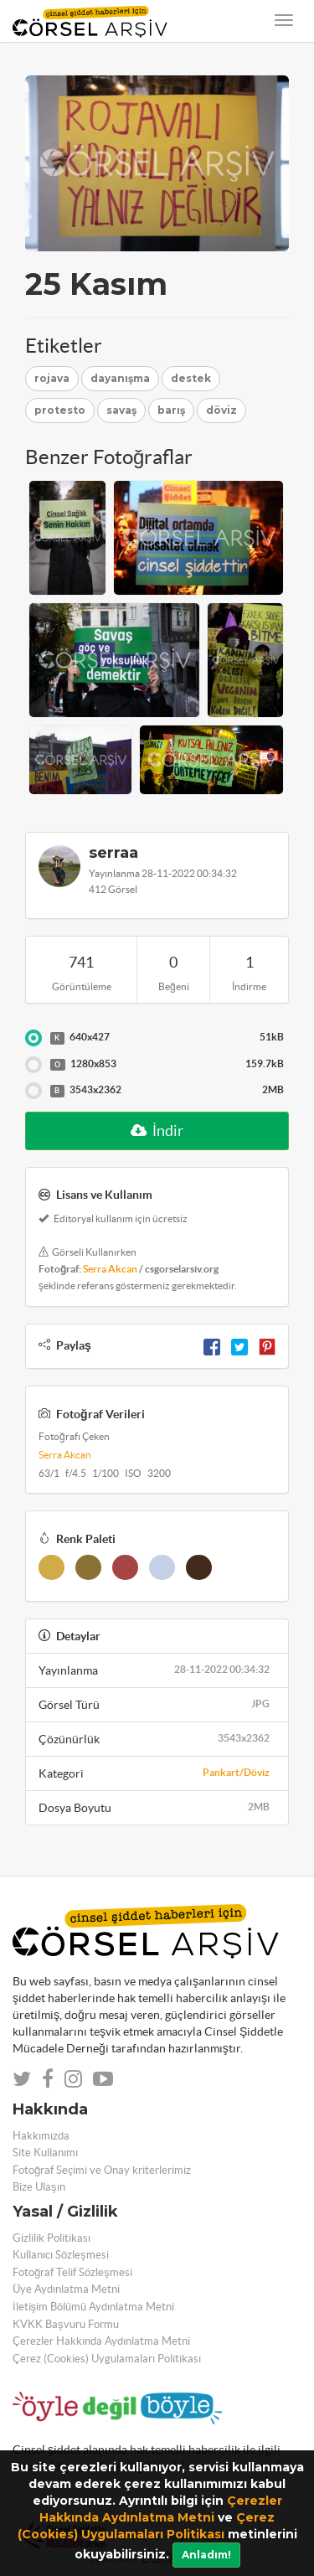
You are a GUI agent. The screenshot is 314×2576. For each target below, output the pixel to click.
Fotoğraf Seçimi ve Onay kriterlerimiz (102, 2170)
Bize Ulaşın (39, 2187)
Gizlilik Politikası (51, 2238)
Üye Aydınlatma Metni (66, 2289)
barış (171, 410)
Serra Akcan (110, 1268)
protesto (59, 410)
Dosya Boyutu (157, 1807)
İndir (157, 1130)
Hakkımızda (41, 2135)
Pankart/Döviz (236, 1772)
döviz (221, 410)
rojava (51, 378)
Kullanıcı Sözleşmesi (61, 2254)
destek (191, 378)
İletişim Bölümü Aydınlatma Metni (93, 2306)
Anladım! (206, 2554)
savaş (121, 410)
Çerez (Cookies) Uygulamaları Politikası (107, 2358)
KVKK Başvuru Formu (66, 2324)
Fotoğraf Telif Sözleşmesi (72, 2272)
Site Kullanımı (45, 2152)
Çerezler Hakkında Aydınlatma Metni (101, 2341)
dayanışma (120, 378)
